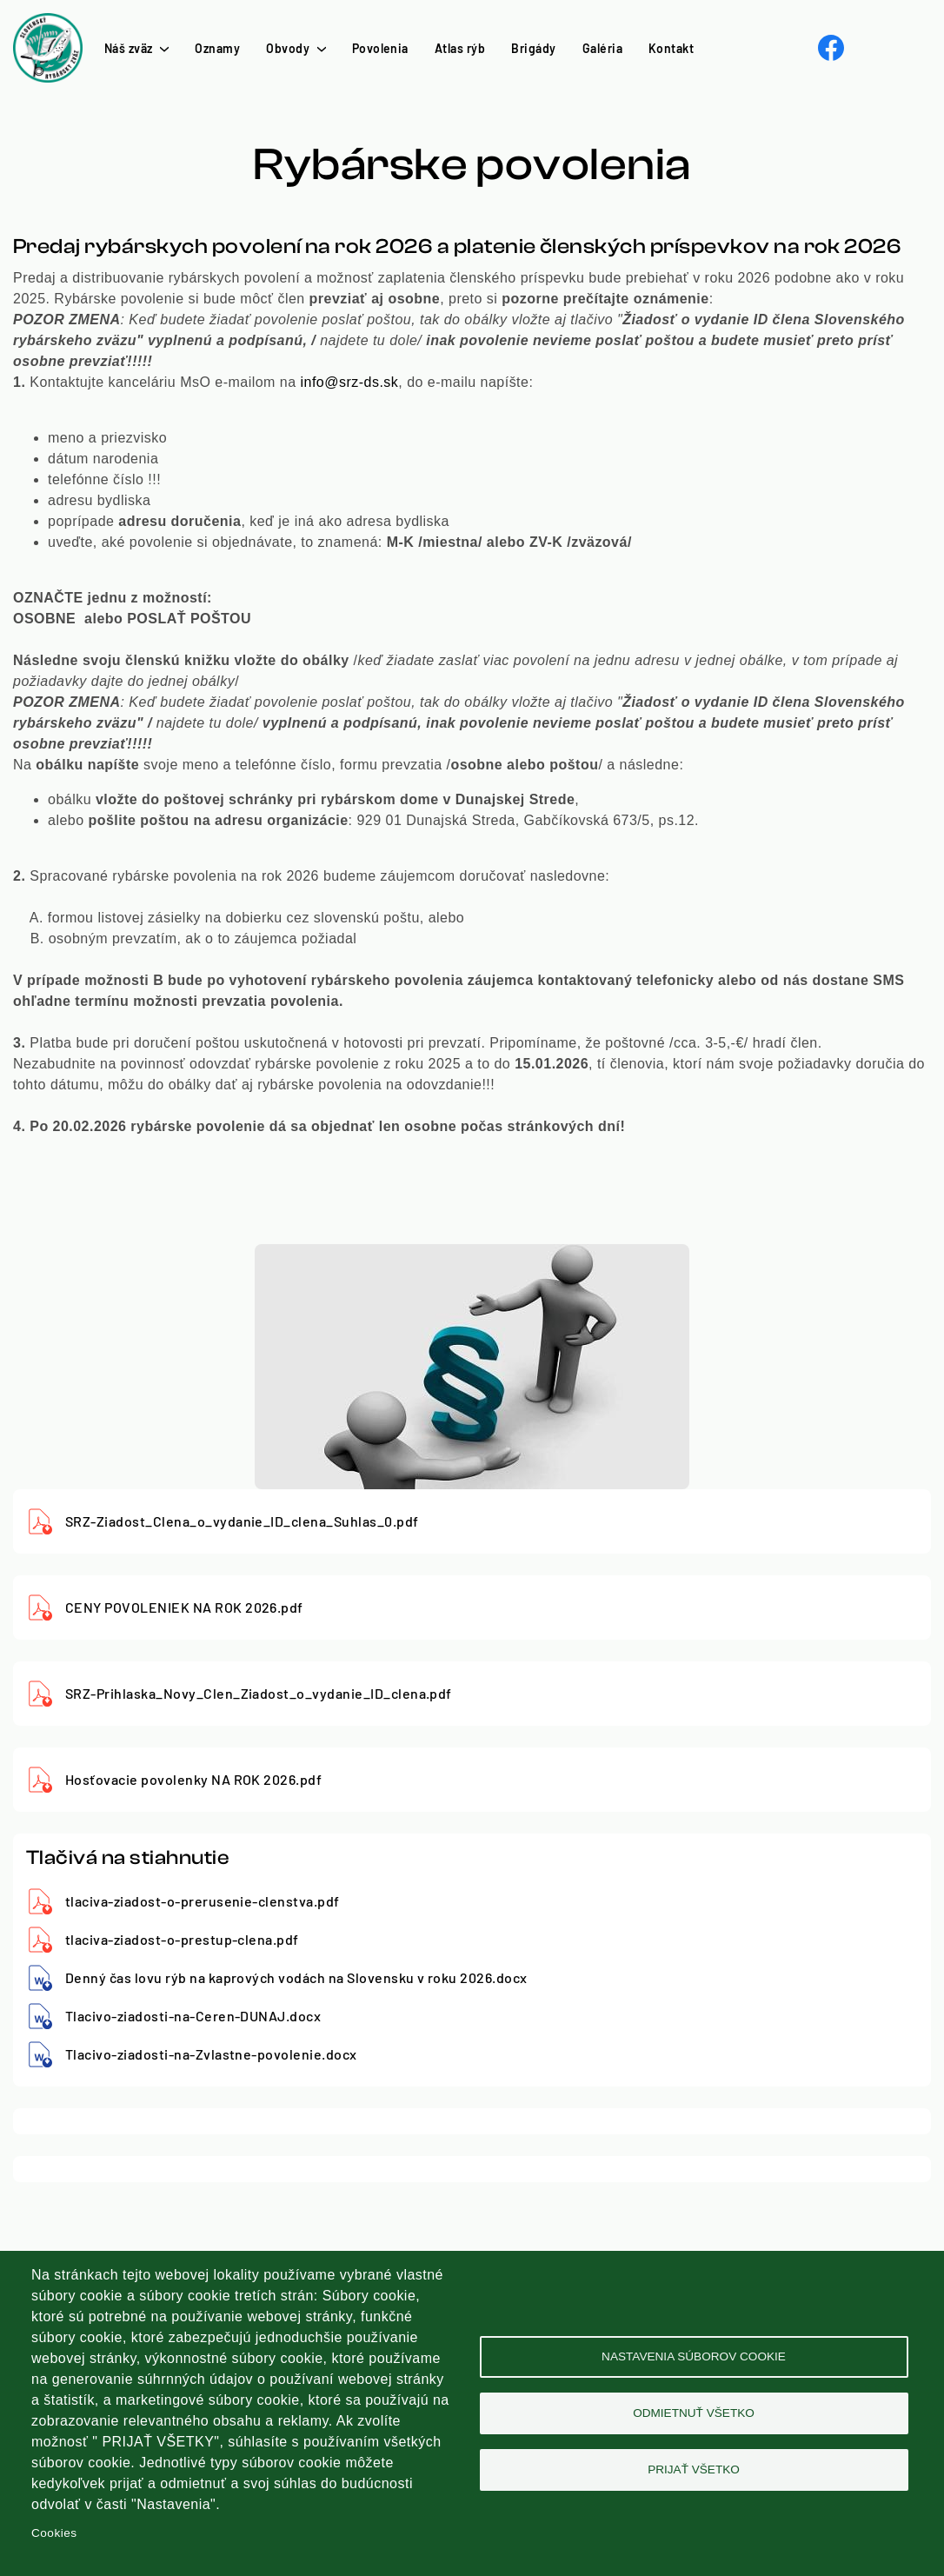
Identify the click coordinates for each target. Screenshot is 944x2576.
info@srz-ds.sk (350, 382)
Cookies (53, 2532)
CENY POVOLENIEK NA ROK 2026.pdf (184, 1607)
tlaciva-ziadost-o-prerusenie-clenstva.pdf (202, 1901)
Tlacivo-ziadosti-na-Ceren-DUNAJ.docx (193, 2015)
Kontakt (671, 48)
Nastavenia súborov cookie (694, 2356)
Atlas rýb (460, 48)
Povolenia (380, 48)
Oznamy (217, 48)
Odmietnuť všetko (694, 2413)
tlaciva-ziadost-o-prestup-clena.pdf (182, 1939)
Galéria (602, 48)
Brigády (533, 48)
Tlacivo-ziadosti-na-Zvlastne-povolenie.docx (211, 2054)
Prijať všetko (694, 2469)
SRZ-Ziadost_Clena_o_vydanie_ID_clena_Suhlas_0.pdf (242, 1521)
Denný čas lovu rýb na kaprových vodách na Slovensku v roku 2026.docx (296, 1977)
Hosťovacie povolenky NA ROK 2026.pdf (193, 1779)
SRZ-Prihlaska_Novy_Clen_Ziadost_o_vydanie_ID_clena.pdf (258, 1693)
